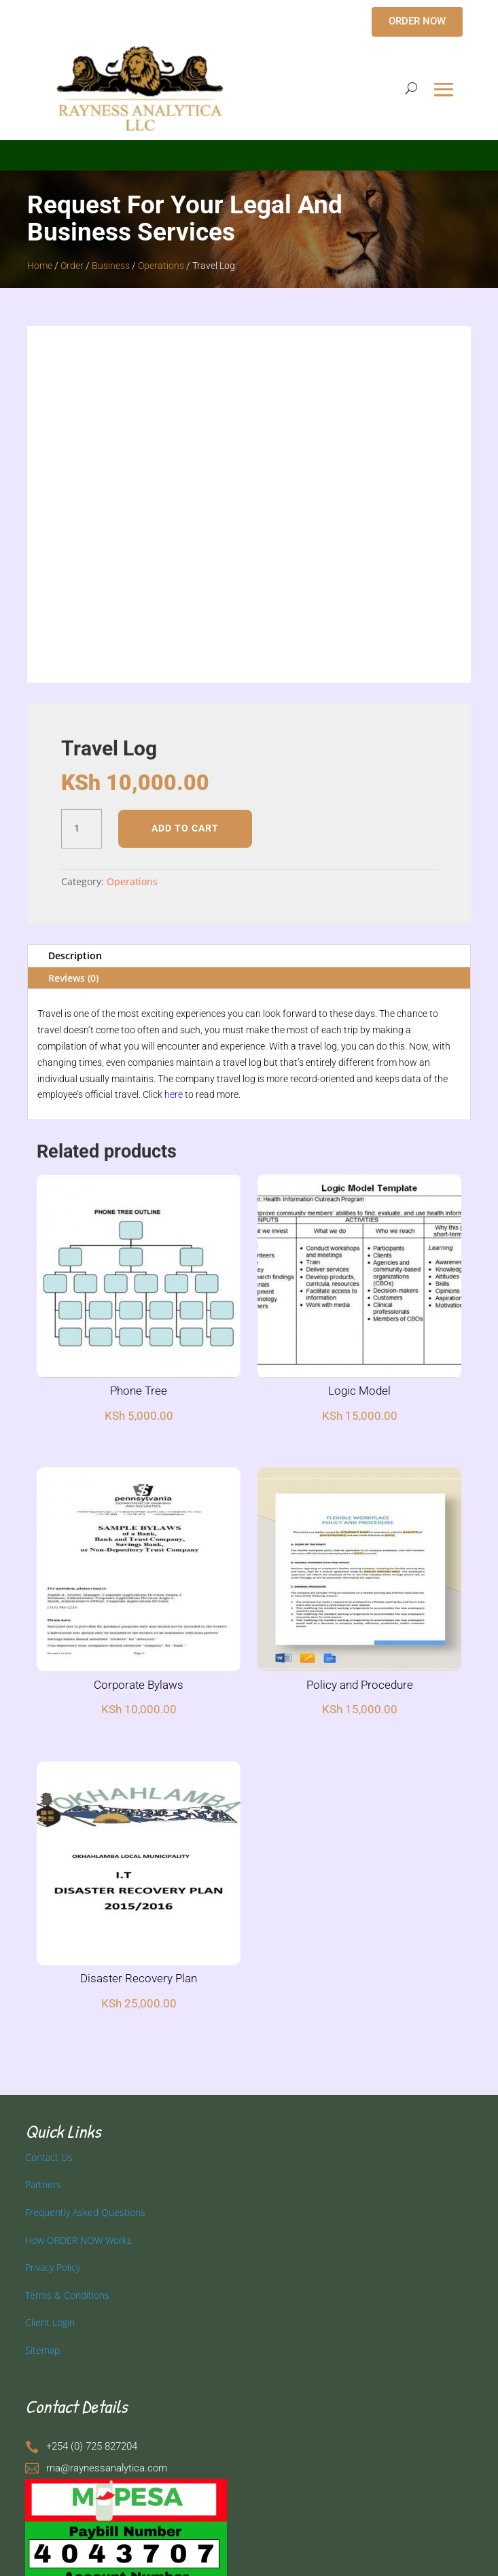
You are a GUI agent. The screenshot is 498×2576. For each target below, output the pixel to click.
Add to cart (185, 828)
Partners (43, 2184)
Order (72, 265)
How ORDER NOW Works (78, 2240)
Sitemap (42, 2350)
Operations (161, 265)
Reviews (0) (73, 977)
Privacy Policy (52, 2267)
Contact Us (49, 2157)
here (173, 1094)
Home (39, 265)
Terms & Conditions (67, 2295)
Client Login (50, 2322)
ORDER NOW (417, 21)
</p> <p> (249, 153)
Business (111, 265)
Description (75, 955)
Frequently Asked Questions (85, 2212)
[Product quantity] (81, 828)
